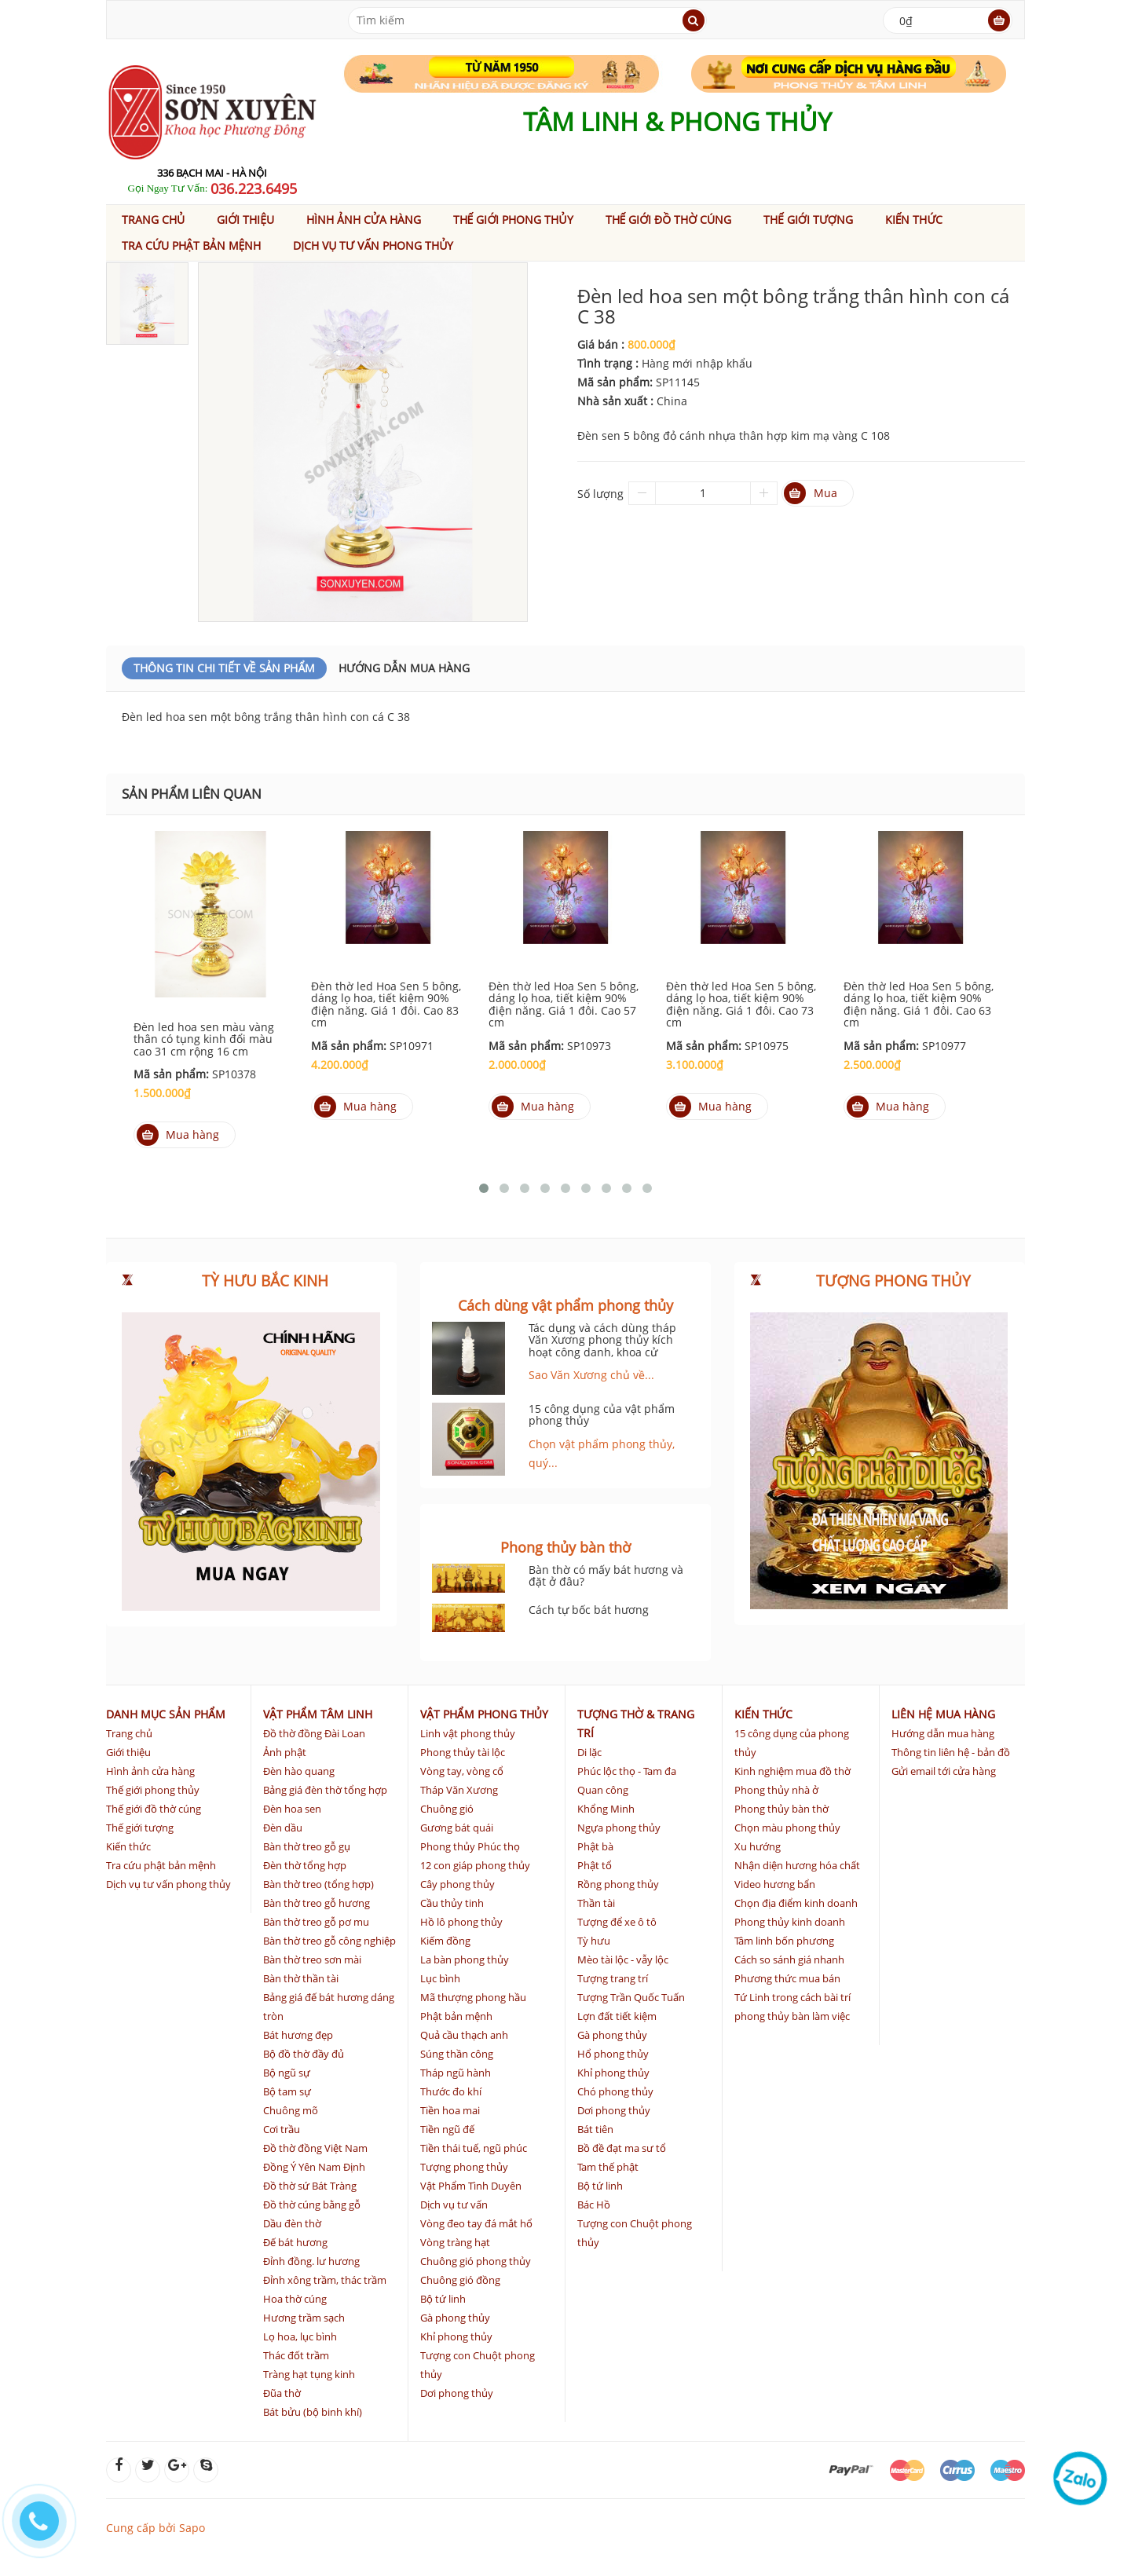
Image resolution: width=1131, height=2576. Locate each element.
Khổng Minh (606, 1809)
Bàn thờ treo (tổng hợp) (318, 1884)
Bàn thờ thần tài (301, 1978)
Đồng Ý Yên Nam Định (314, 2167)
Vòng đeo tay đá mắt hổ (476, 2223)
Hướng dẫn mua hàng (404, 667)
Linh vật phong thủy (467, 1733)
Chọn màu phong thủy (787, 1827)
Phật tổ (594, 1865)
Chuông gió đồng (460, 2280)
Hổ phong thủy (613, 2054)
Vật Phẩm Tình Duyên (471, 2186)
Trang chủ (153, 219)
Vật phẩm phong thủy (484, 1714)
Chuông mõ (290, 2110)
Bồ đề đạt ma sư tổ (621, 2148)
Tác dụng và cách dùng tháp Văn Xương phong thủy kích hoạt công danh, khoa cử (602, 1339)
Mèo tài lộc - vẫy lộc (622, 1959)
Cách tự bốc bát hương (589, 1609)
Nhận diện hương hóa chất (797, 1865)
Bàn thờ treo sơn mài (312, 1959)
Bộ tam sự (287, 2091)
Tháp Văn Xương (459, 1790)
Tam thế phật (608, 2167)
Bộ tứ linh (443, 2299)
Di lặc (589, 1752)
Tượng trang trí (612, 1978)
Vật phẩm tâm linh (317, 1714)
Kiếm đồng (445, 1941)
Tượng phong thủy (464, 2167)
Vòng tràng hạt (455, 2242)
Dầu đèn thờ (292, 2223)
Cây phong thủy (457, 1884)
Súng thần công (456, 2054)
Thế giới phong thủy (513, 219)
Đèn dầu (282, 1827)
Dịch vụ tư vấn (454, 2204)
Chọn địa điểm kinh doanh (796, 1903)
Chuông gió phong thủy (475, 2261)
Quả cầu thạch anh (464, 2035)
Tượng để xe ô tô (617, 1922)
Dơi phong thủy (456, 2393)
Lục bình (440, 1978)
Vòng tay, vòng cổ (461, 1771)
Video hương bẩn (774, 1884)
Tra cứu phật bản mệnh (191, 245)
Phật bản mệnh (456, 2016)
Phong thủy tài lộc (462, 1752)
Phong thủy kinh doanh (789, 1922)
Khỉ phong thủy (456, 2336)
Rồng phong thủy (618, 1884)
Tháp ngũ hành (455, 2073)
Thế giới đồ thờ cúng (669, 219)
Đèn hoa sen (292, 1809)
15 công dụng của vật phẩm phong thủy (602, 1414)
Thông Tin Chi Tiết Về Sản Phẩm (224, 667)
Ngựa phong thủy (619, 1827)
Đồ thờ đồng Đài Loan (314, 1733)
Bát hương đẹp (298, 2035)
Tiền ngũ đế (447, 2129)
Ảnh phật (284, 1752)
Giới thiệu (245, 219)
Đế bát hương (295, 2242)
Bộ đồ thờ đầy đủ (303, 2054)
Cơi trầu (281, 2129)
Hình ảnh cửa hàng (363, 219)
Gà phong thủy (455, 2318)
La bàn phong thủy (464, 1959)
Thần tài (596, 1903)
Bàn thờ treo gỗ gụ (306, 1846)
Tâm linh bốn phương (784, 1941)
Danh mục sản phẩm (165, 1714)
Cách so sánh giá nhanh (789, 1959)
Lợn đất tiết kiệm (617, 2016)
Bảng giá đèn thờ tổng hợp (325, 1790)
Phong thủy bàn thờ (781, 1809)
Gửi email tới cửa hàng (943, 1771)
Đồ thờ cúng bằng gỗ (312, 2204)
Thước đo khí (450, 2091)
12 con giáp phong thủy (475, 1865)
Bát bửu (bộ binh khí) (312, 2412)
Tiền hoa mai (450, 2110)
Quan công (602, 1790)
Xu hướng (757, 1846)
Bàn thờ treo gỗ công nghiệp (329, 1941)
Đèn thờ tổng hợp (304, 1865)
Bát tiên (595, 2129)
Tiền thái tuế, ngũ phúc (473, 2148)
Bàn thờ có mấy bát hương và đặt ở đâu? (606, 1575)
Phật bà (595, 1846)
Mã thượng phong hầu (473, 1997)
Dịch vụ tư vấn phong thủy (373, 245)
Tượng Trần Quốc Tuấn (631, 1997)
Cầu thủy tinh (452, 1903)
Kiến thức (914, 219)
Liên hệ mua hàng (943, 1714)
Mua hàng (178, 1135)
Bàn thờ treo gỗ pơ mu (316, 1922)
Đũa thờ (282, 2393)
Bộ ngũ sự (286, 2073)
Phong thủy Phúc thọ (470, 1846)
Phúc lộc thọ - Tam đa (626, 1771)
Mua (810, 493)
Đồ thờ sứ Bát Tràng (310, 2186)
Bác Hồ (593, 2204)
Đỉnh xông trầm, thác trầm (324, 2280)
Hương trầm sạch (304, 2318)
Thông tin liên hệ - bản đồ (950, 1752)
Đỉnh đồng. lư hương (311, 2261)
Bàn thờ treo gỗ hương (316, 1903)
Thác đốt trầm (296, 2355)
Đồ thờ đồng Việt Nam (315, 2148)
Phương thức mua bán (787, 1978)
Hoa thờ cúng (295, 2299)
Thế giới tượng (808, 219)
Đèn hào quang (299, 1771)
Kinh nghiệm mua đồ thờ (792, 1771)
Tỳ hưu (593, 1941)
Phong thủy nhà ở (776, 1790)
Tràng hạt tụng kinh (309, 2374)
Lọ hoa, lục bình (300, 2336)
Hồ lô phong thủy (461, 1922)
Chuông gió (447, 1809)
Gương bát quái (456, 1827)
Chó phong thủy (615, 2091)
